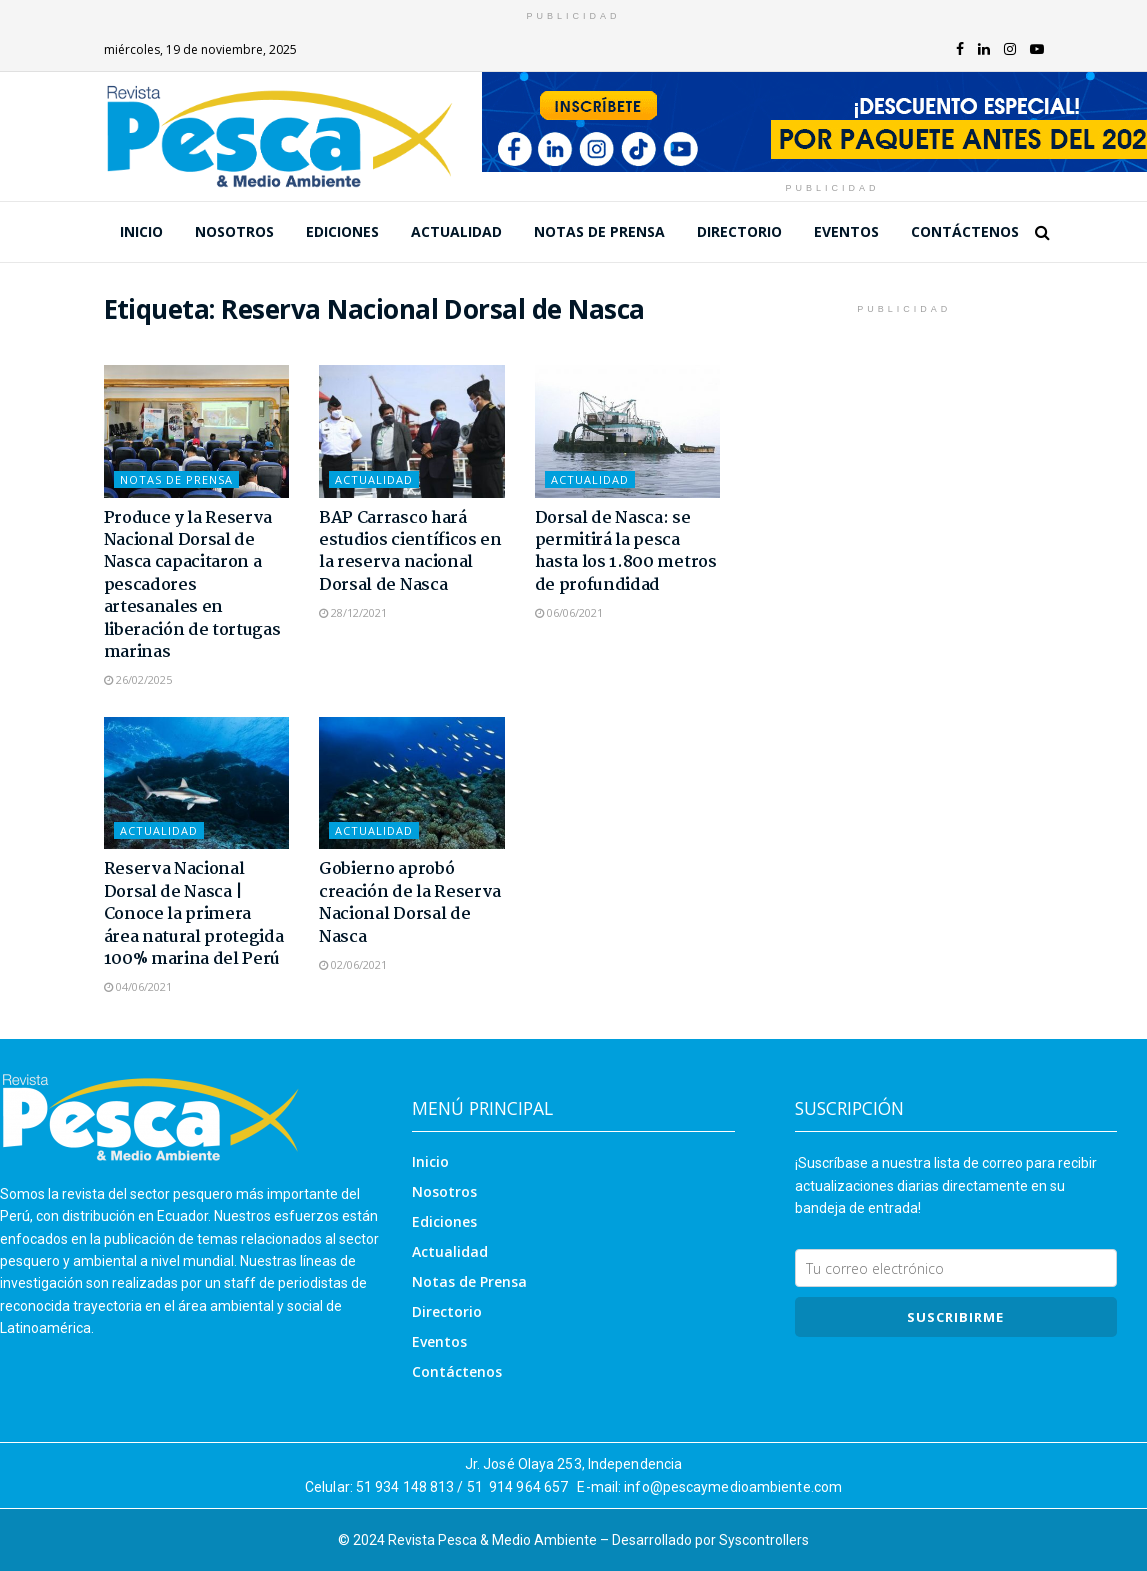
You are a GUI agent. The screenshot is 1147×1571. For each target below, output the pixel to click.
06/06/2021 (569, 612)
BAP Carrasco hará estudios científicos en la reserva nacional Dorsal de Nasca (410, 552)
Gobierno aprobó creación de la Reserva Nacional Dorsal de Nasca (410, 903)
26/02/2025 (138, 679)
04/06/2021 (138, 986)
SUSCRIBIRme (955, 1317)
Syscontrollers (764, 1540)
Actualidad (456, 231)
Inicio (141, 231)
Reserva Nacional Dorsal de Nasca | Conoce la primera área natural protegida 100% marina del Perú (194, 914)
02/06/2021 (353, 964)
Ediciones (342, 231)
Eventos (846, 231)
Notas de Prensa (599, 231)
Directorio (739, 231)
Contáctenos (965, 231)
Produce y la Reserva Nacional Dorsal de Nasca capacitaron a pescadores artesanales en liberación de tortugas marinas (192, 585)
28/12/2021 (353, 612)
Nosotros (234, 231)
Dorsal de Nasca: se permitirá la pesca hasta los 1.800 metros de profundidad (626, 552)
